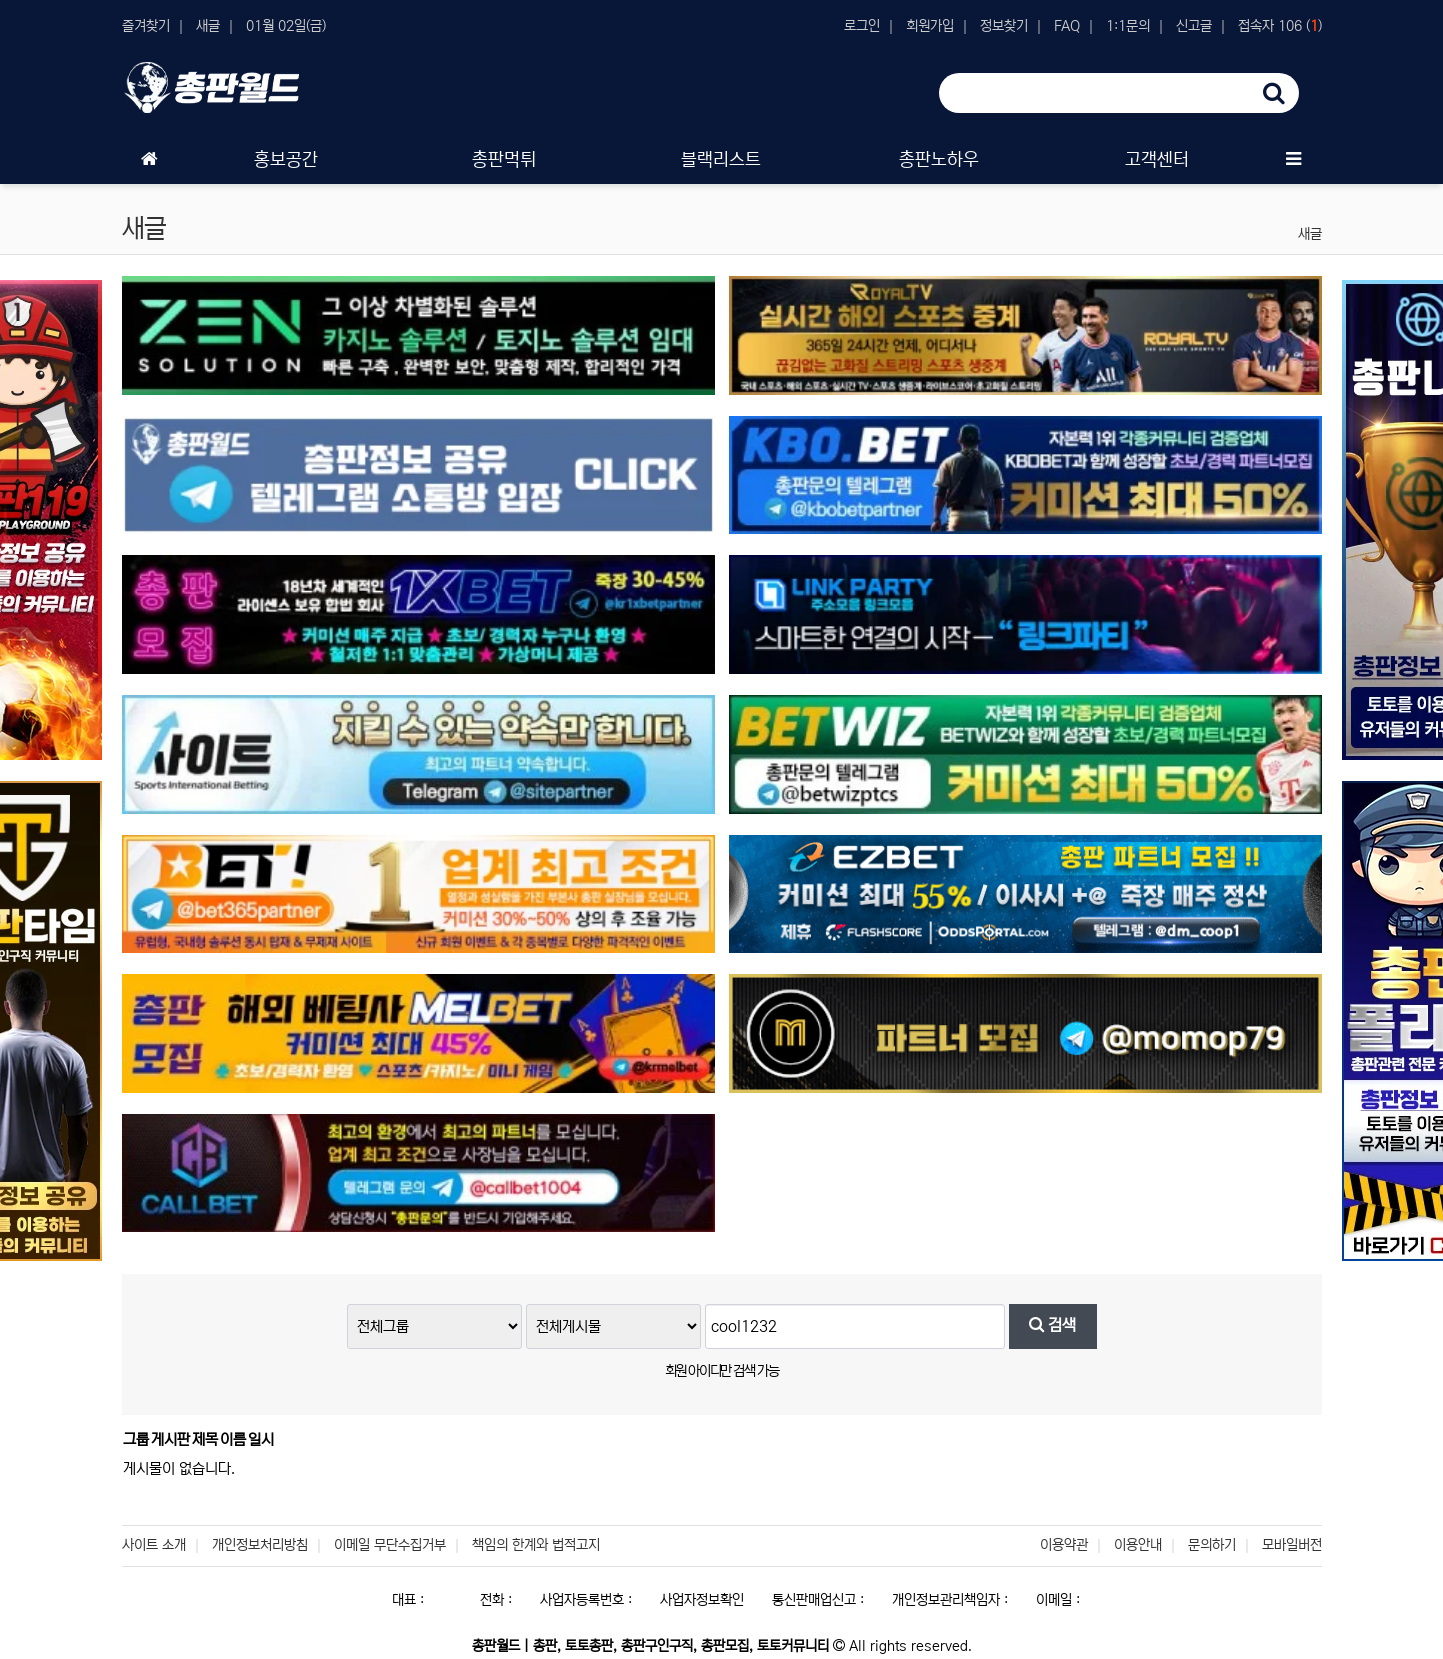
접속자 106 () (1280, 26)
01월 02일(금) (286, 26)
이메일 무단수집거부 (390, 1545)
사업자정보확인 (702, 1600)
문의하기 (1212, 1545)
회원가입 (930, 26)
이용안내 (1138, 1545)
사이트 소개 (154, 1545)
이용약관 (1064, 1545)
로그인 (862, 26)
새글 (208, 26)
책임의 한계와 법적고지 (536, 1545)
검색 (1052, 1325)
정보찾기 (1004, 26)
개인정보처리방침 (260, 1545)
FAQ (1067, 26)
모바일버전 (1292, 1545)
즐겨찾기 (146, 26)
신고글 (1194, 26)
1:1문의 (1128, 26)
